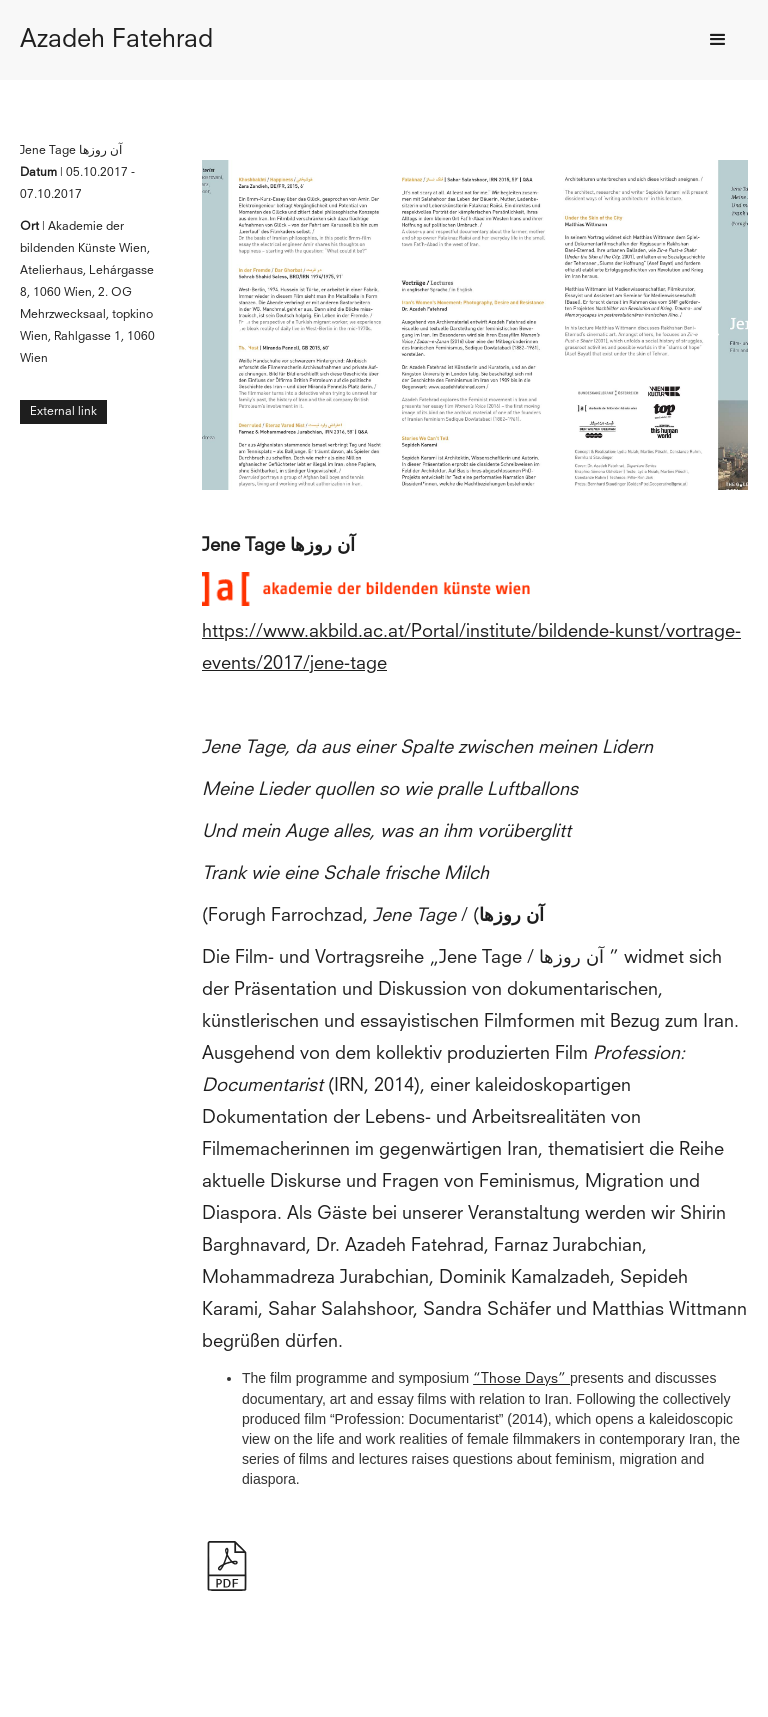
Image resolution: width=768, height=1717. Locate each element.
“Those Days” (521, 1379)
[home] (116, 40)
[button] (718, 40)
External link (63, 412)
